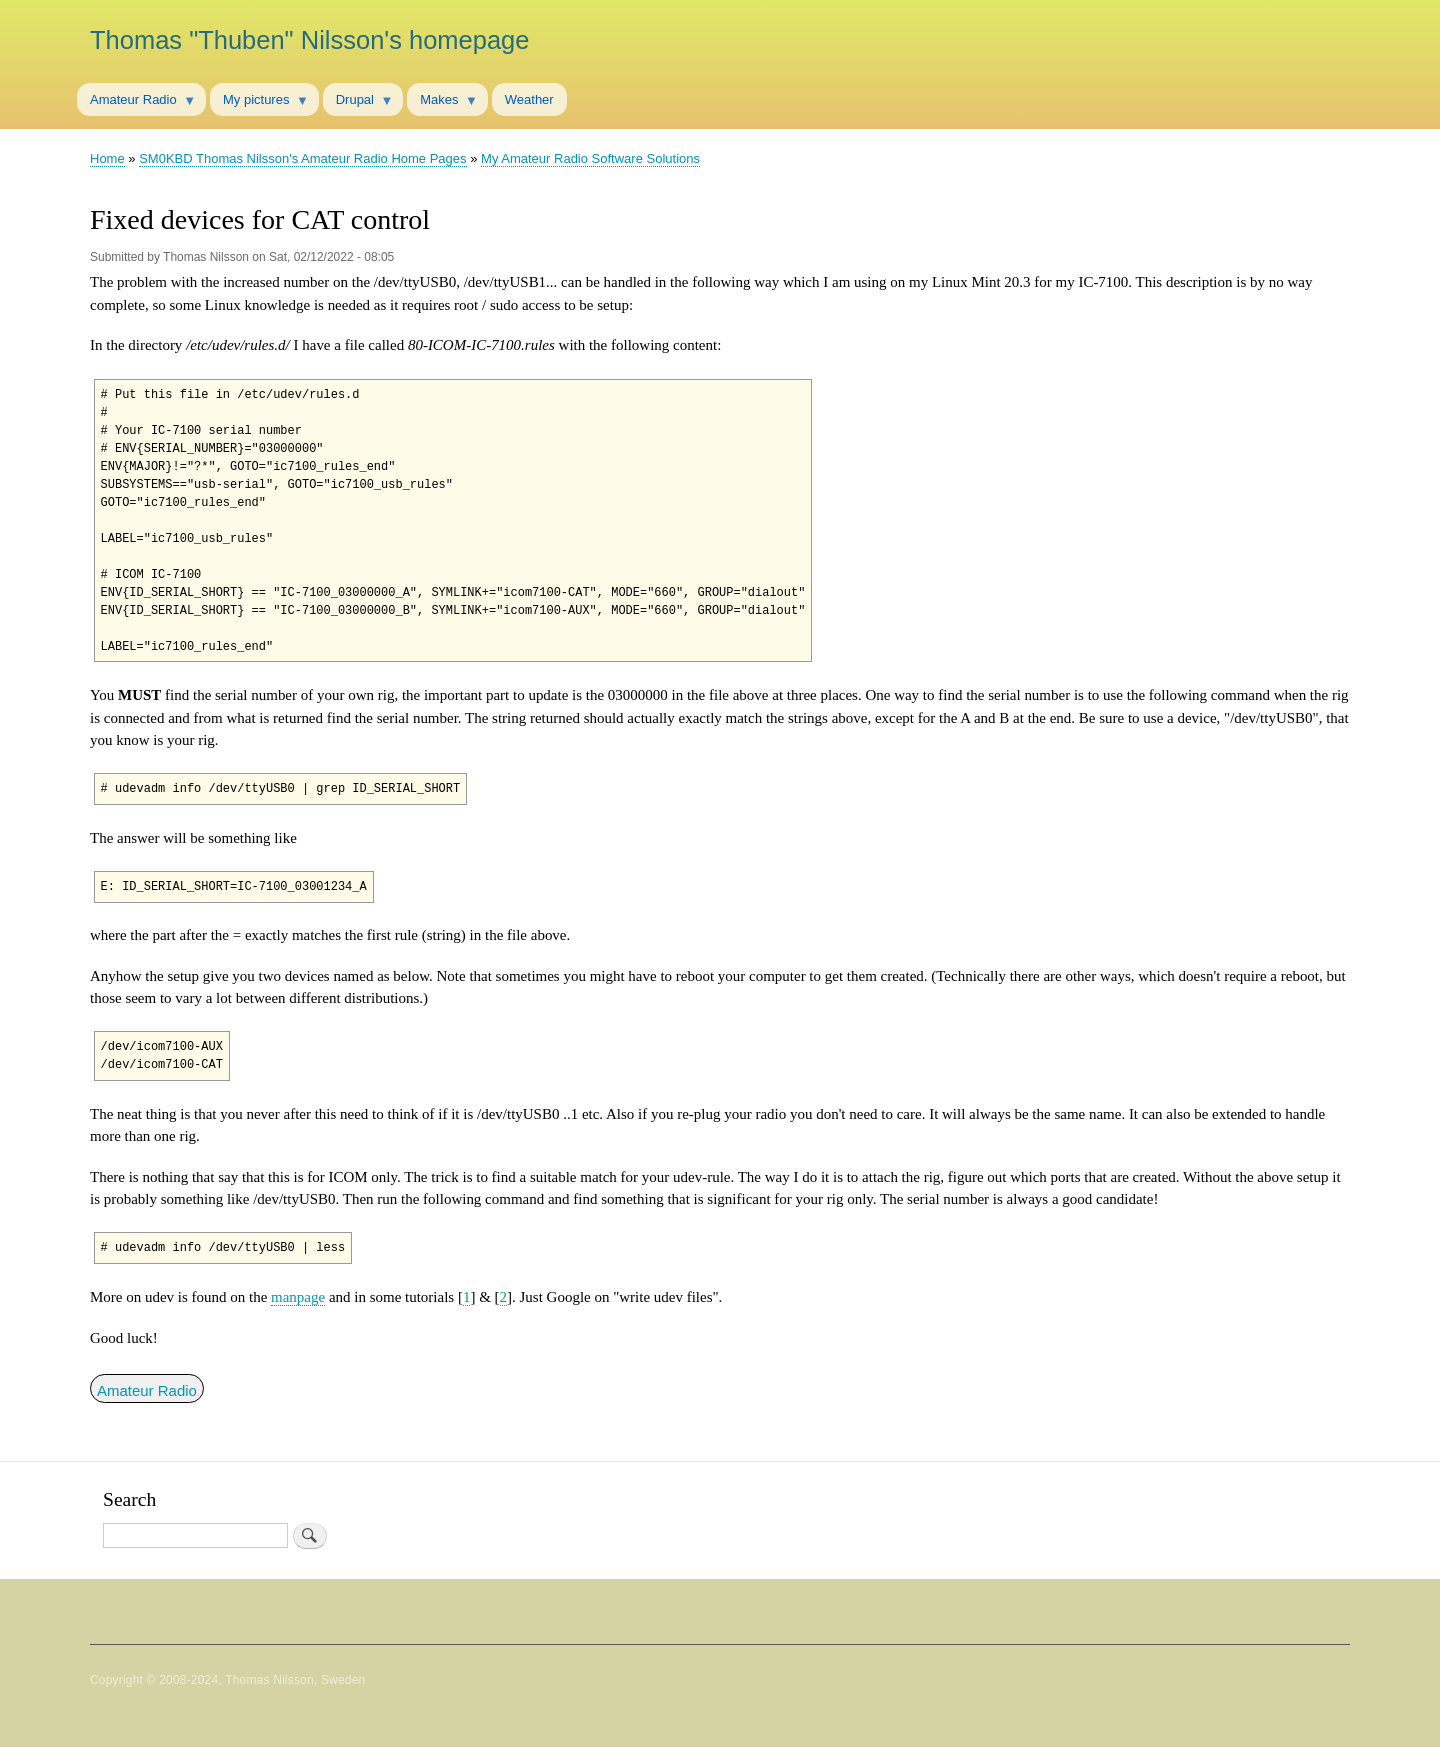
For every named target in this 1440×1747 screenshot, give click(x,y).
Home (107, 158)
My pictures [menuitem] (259, 104)
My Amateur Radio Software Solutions (590, 158)
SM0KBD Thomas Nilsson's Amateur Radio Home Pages (302, 158)
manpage (298, 1297)
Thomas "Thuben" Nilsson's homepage (309, 40)
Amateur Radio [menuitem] (136, 104)
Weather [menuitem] (529, 99)
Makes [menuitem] (442, 104)
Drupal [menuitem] (358, 104)
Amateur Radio (147, 1390)
